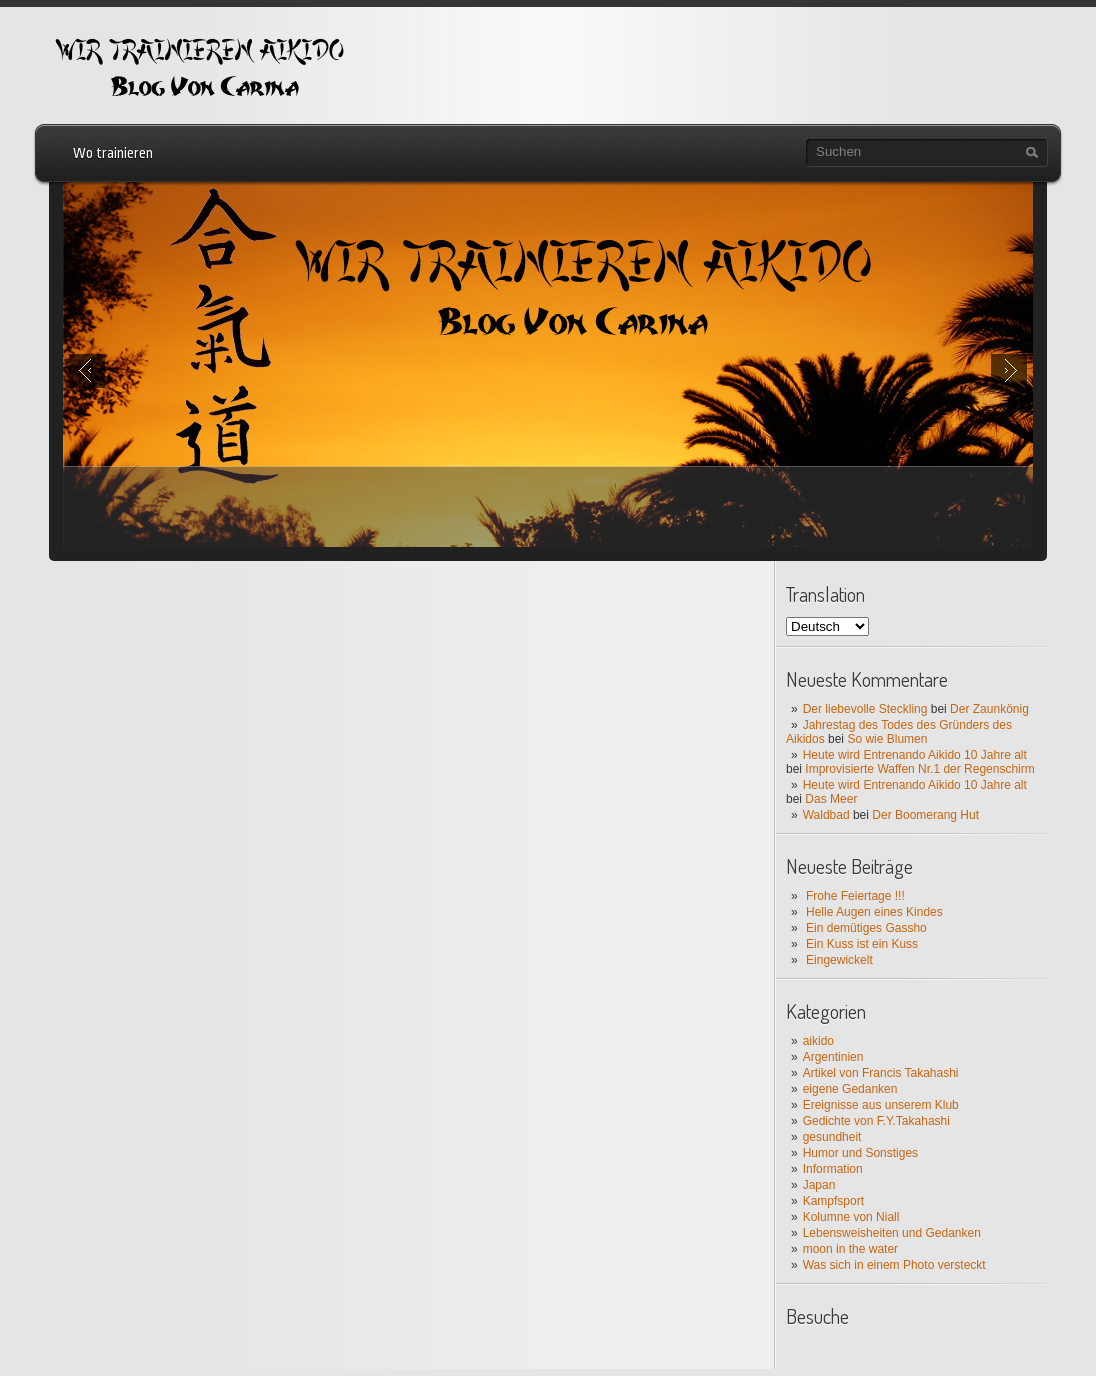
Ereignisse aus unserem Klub (881, 1105)
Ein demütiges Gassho (866, 928)
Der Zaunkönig (989, 709)
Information (833, 1169)
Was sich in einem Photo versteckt (894, 1265)
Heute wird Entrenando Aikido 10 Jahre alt (915, 755)
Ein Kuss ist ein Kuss (862, 944)
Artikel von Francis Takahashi (881, 1073)
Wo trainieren (113, 153)
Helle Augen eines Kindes (874, 912)
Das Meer (831, 799)
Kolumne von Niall (851, 1217)
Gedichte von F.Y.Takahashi (876, 1121)
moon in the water (850, 1249)
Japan (819, 1185)
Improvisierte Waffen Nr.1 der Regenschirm (919, 769)
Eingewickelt (839, 960)
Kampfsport (833, 1201)
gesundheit (832, 1137)
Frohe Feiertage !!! (855, 896)
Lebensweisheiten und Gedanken (892, 1233)
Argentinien (833, 1057)
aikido (818, 1041)
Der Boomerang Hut (925, 815)
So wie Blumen (887, 739)
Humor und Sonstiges (860, 1153)
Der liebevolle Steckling (865, 709)
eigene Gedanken (850, 1089)
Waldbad (826, 815)
